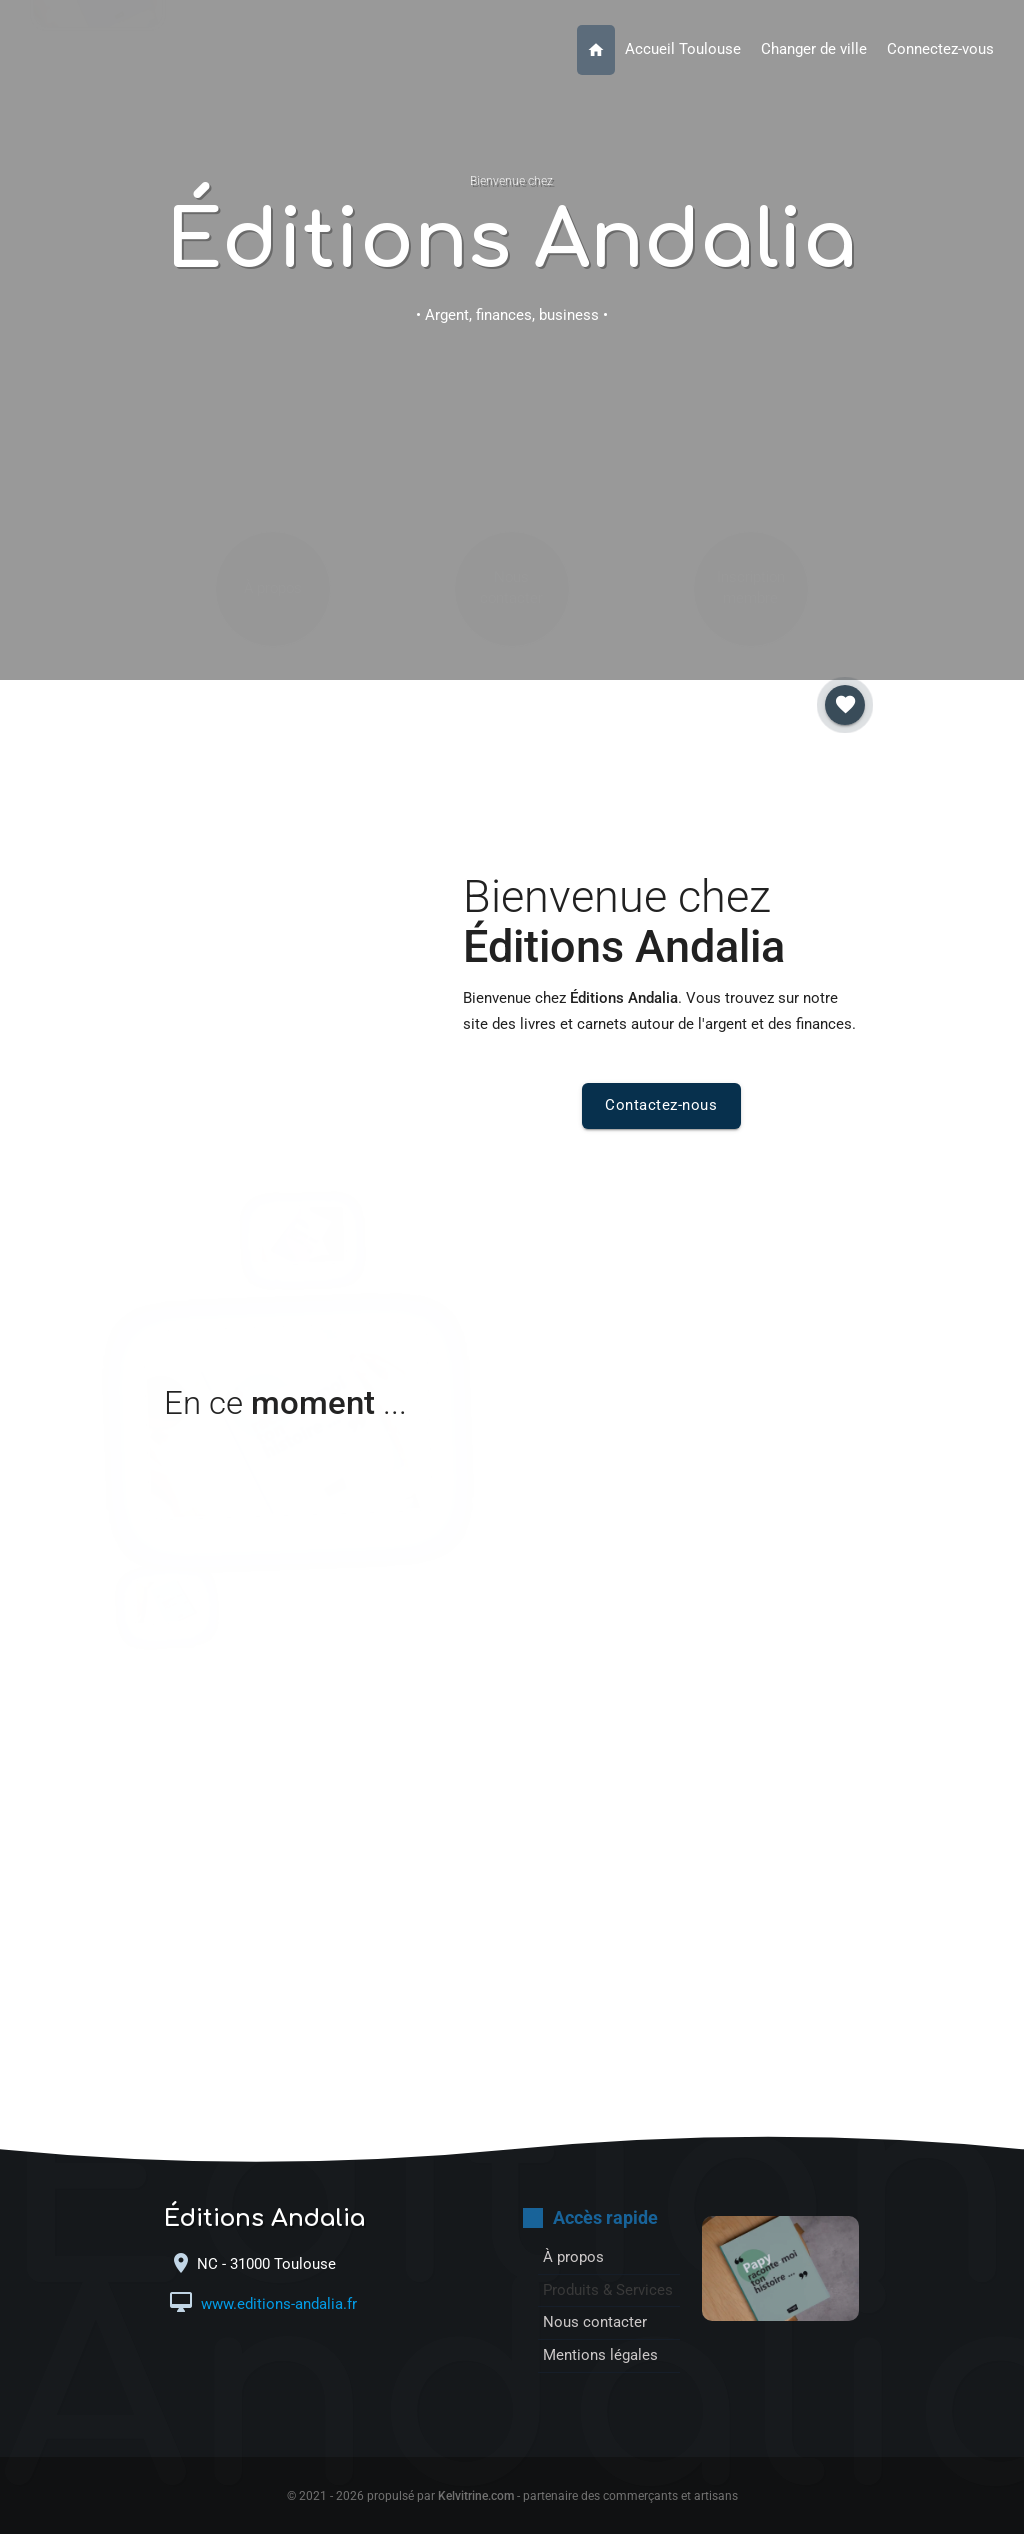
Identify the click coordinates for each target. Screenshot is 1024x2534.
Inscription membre (751, 472)
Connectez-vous (940, 49)
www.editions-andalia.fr (277, 2304)
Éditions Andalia (511, 241)
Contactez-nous (661, 1105)
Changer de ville (814, 49)
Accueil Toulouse (683, 49)
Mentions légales (600, 2355)
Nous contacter (511, 472)
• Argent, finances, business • (512, 315)
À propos (273, 473)
